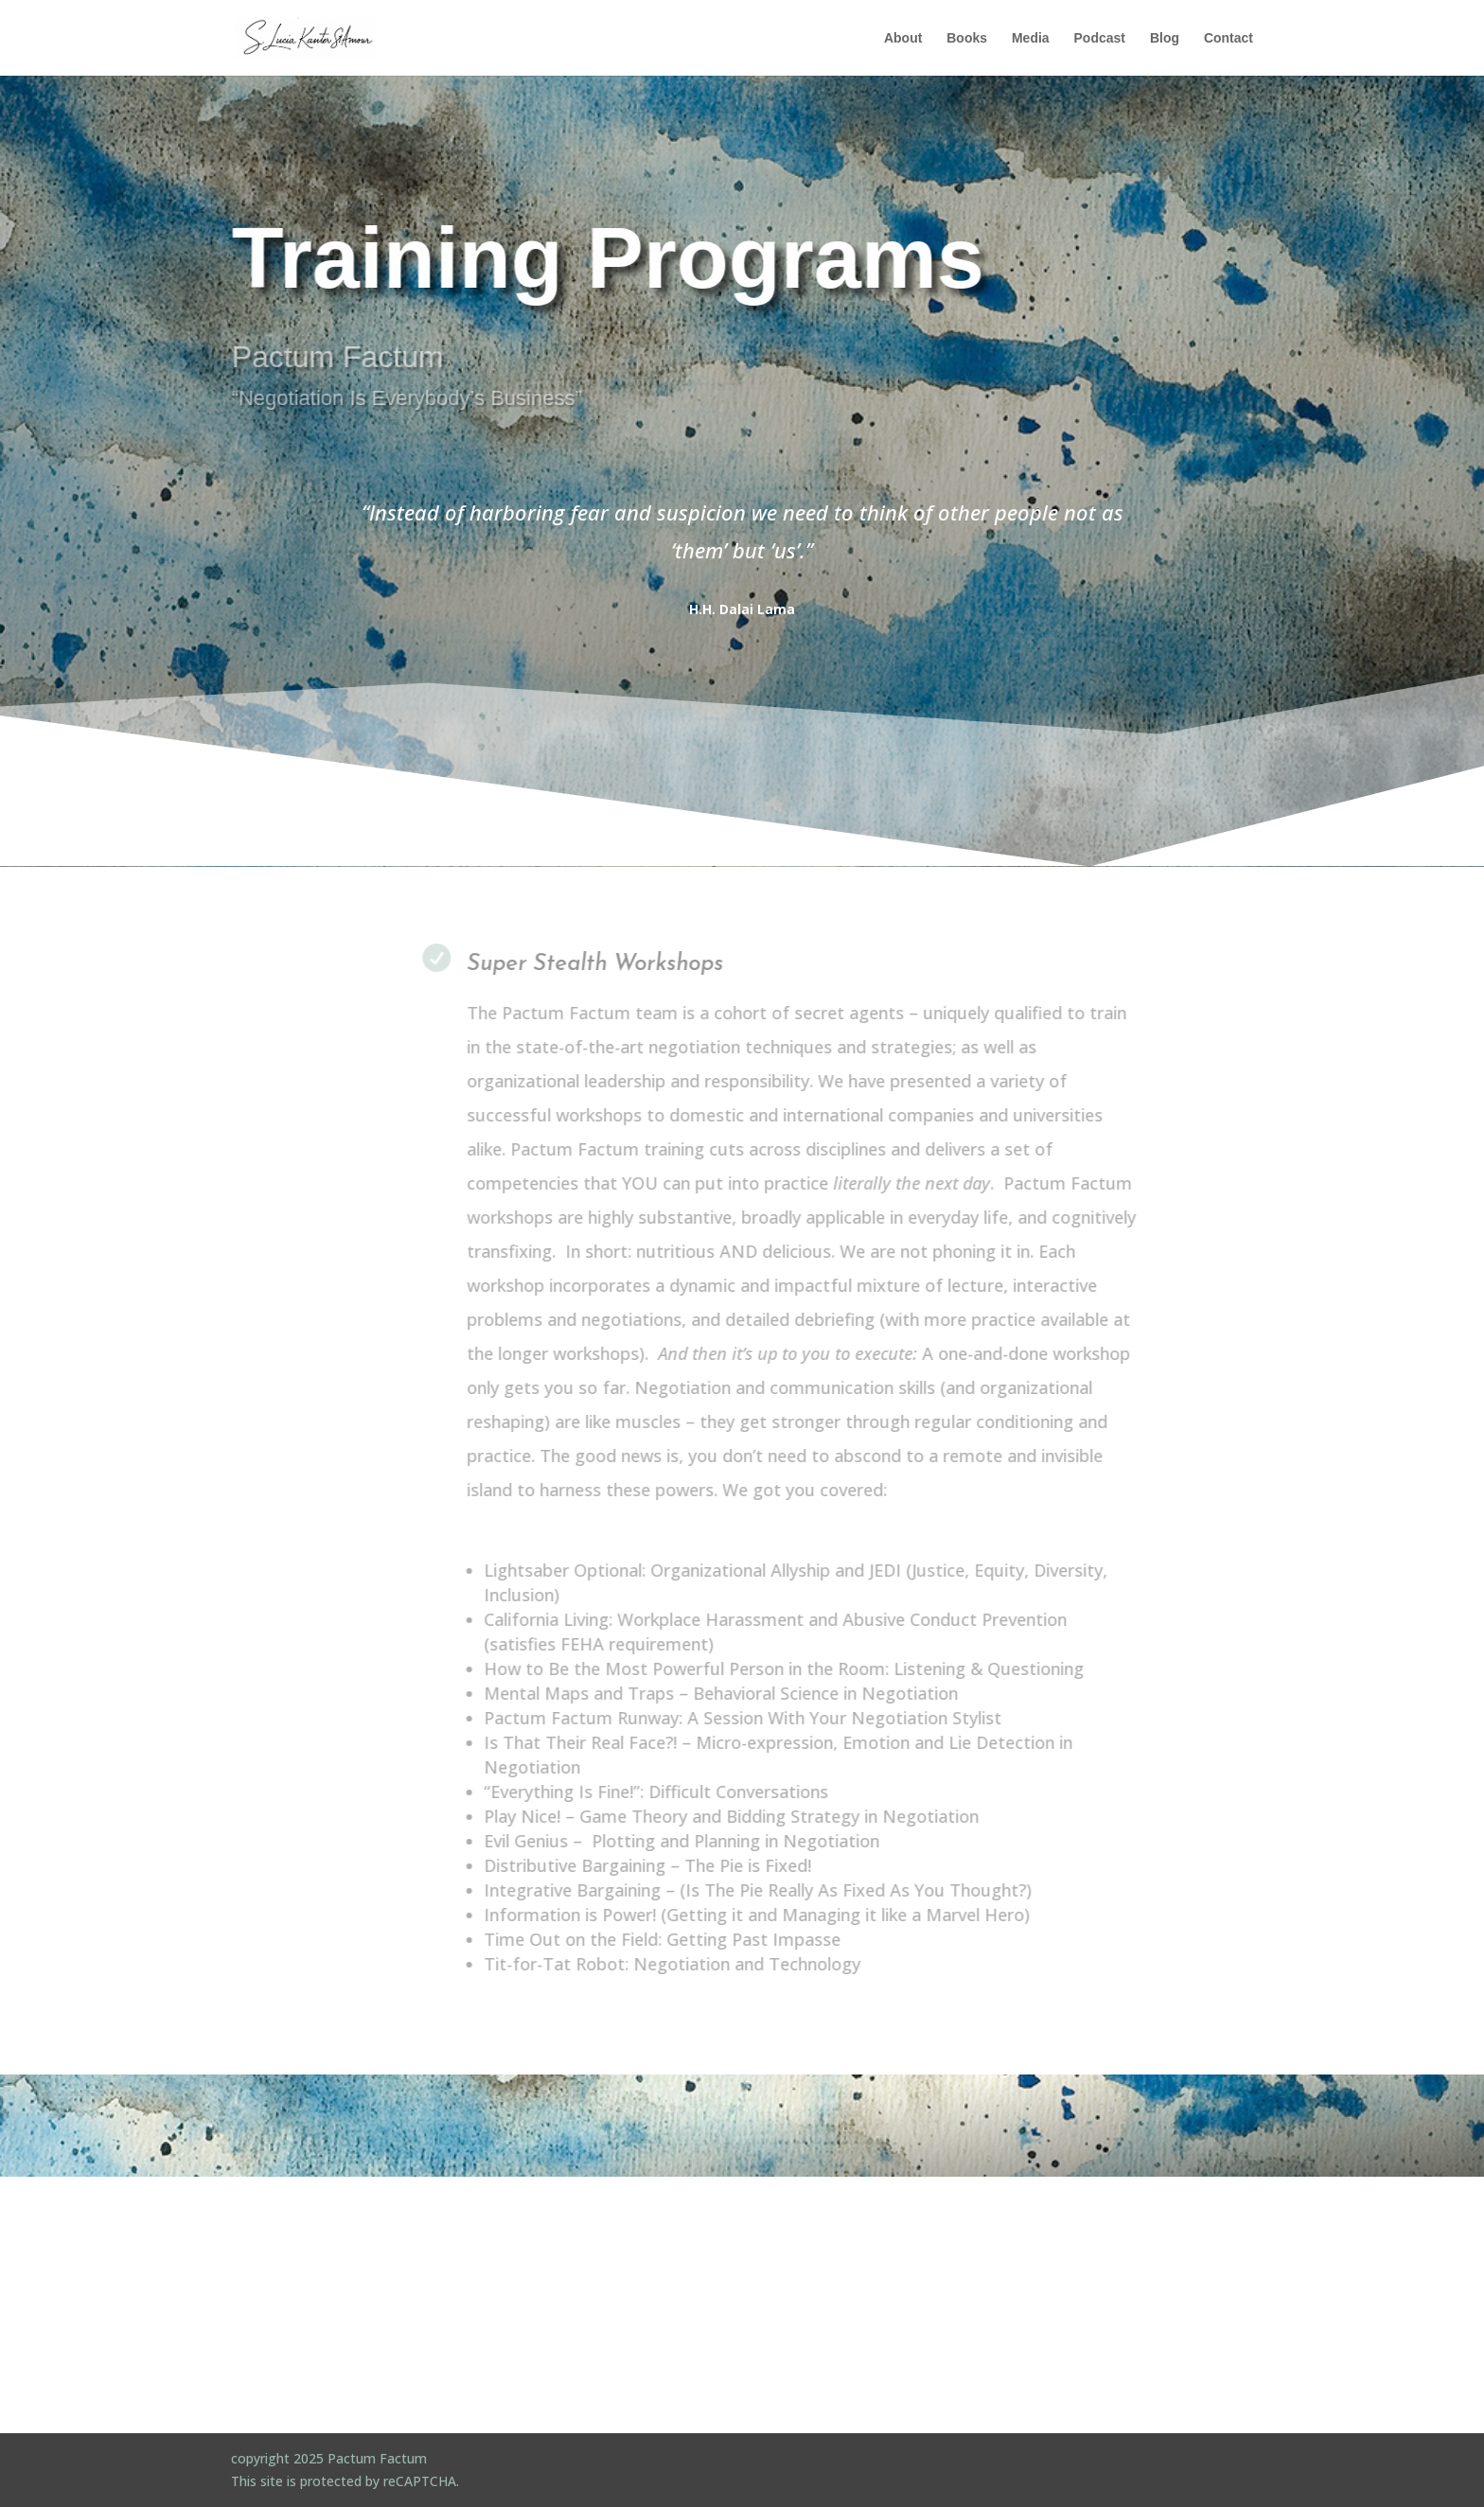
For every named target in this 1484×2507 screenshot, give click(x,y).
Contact (1228, 38)
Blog (1164, 38)
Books (966, 38)
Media (1031, 38)
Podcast (1099, 38)
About (903, 38)
